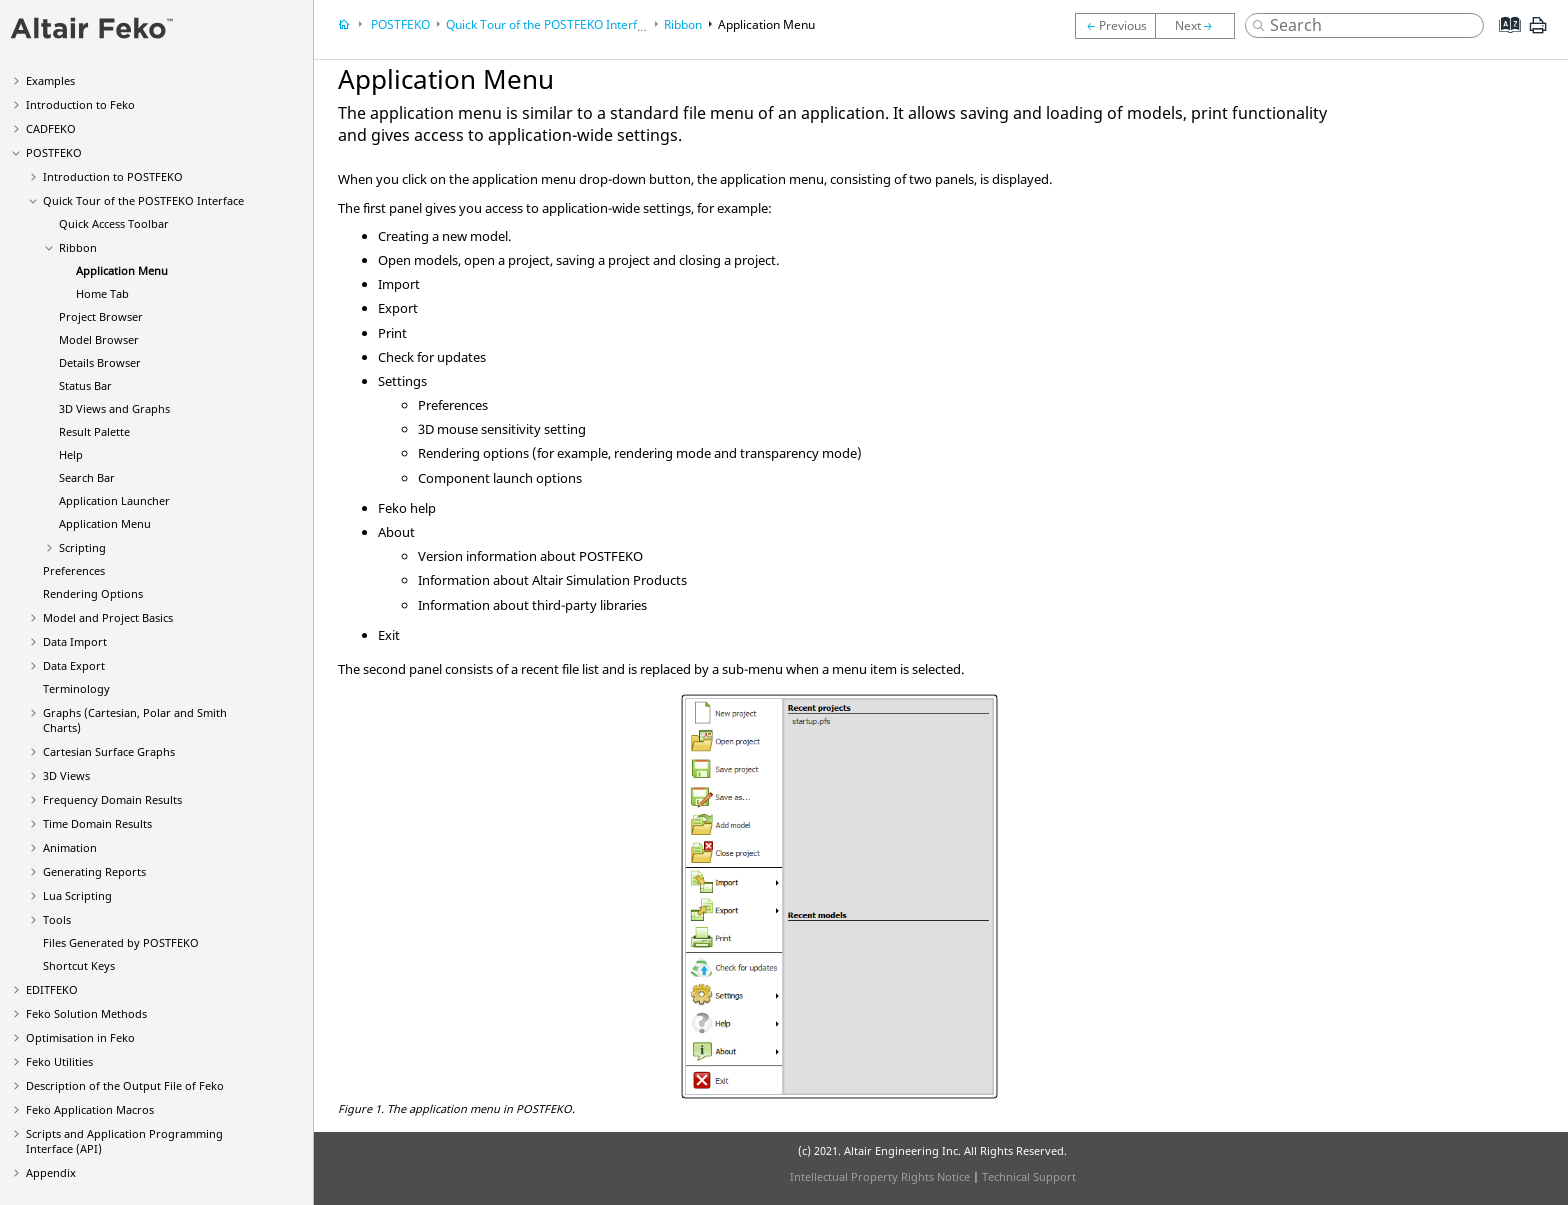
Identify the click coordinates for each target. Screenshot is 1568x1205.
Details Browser (100, 362)
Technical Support (1029, 1176)
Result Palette (94, 431)
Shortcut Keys (79, 965)
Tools (57, 919)
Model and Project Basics (108, 617)
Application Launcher (114, 500)
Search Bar (87, 477)
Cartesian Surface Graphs (109, 751)
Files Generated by (121, 942)
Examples (50, 80)
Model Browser (99, 339)
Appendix (51, 1172)
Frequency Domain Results (112, 799)
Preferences (74, 570)
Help (71, 454)
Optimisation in (80, 1037)
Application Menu (122, 270)
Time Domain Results (97, 823)
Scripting (82, 547)
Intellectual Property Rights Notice (880, 1176)
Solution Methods (86, 1013)
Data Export (74, 665)
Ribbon (78, 247)
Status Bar (85, 385)
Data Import (75, 641)
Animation (70, 847)
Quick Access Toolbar (114, 223)
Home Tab (102, 293)
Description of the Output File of (125, 1085)
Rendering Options (93, 593)
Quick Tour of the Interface (143, 200)
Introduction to (80, 104)
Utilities (59, 1061)
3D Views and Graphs (114, 408)
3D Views (66, 775)
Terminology (76, 688)
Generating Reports (94, 871)
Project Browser (101, 316)
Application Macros (90, 1109)
